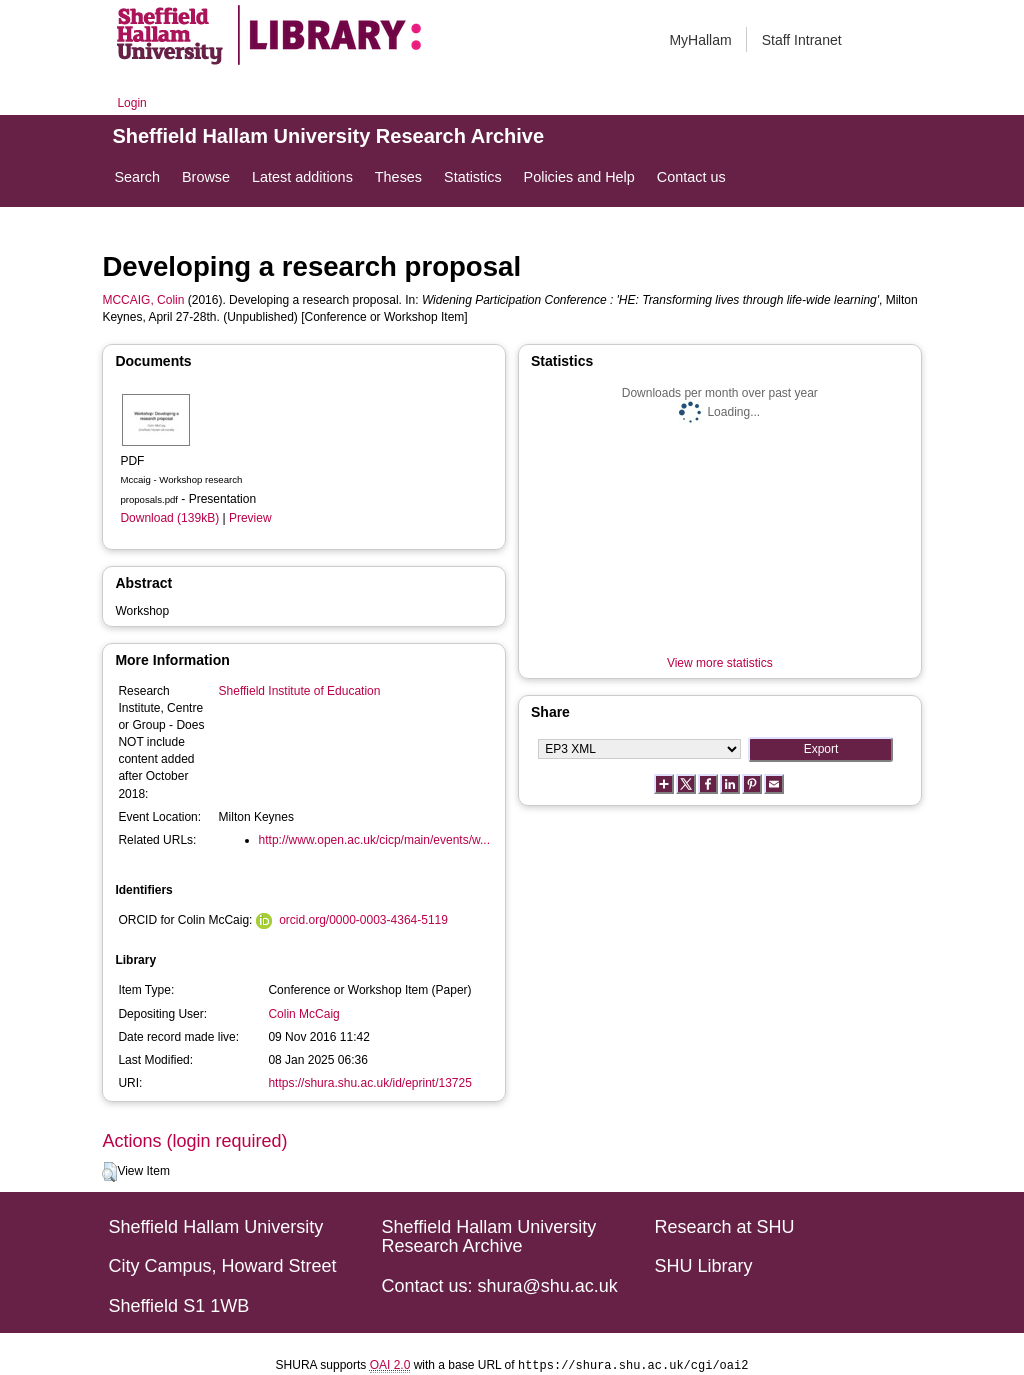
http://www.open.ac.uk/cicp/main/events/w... (374, 840)
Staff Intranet (802, 40)
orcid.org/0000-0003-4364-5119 (363, 920)
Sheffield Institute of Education (300, 691)
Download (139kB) (169, 518)
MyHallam (700, 40)
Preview (250, 518)
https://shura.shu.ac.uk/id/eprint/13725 (369, 1083)
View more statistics (720, 663)
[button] (109, 1172)
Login (131, 103)
